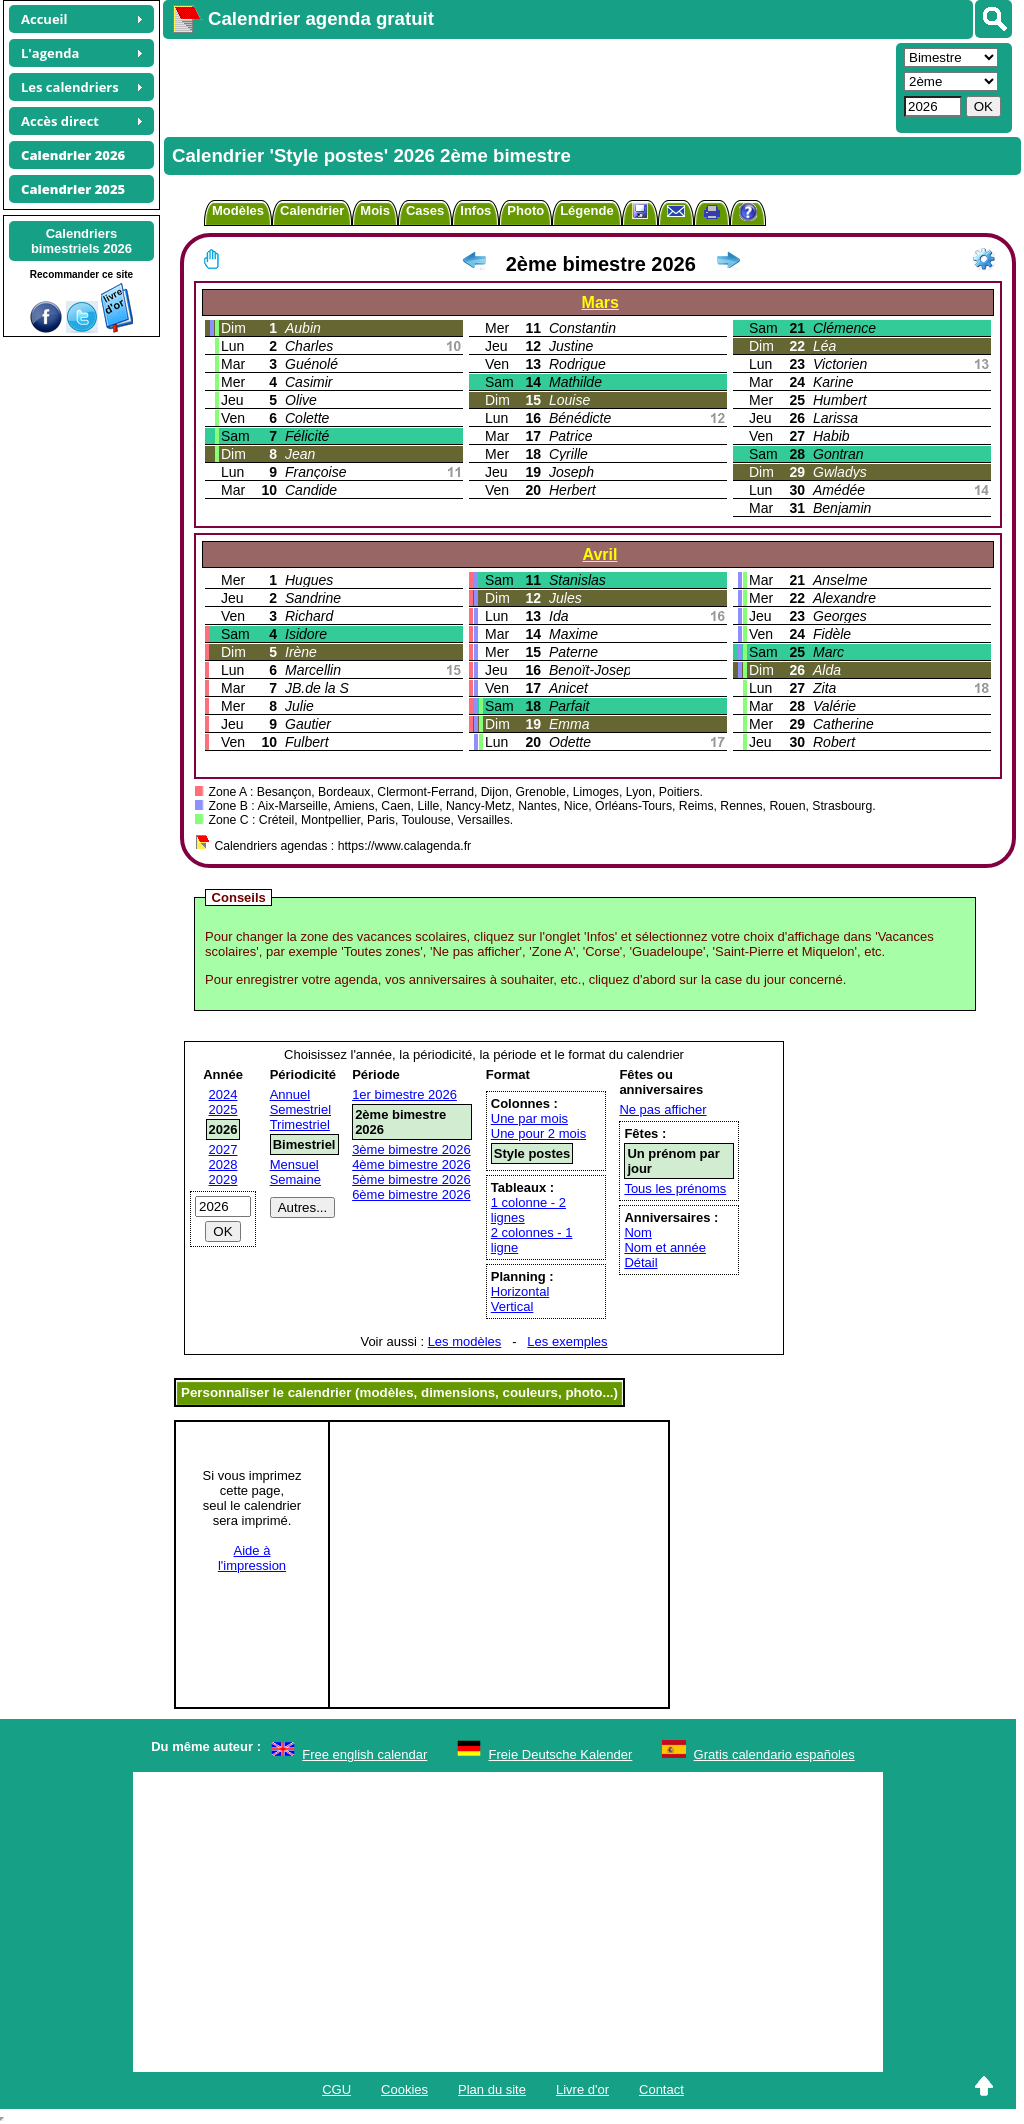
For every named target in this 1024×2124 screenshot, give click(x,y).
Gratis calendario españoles (774, 1754)
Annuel (290, 1094)
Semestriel (300, 1109)
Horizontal (520, 1291)
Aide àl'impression (252, 1558)
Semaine (295, 1179)
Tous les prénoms (675, 1188)
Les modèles (465, 1341)
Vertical (512, 1306)
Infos (475, 210)
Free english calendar (364, 1754)
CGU (336, 2089)
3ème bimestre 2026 (411, 1149)
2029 (223, 1179)
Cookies (404, 2089)
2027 (223, 1149)
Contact (661, 2089)
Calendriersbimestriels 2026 (81, 241)
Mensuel (294, 1164)
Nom (637, 1232)
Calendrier (312, 210)
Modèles (238, 210)
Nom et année (665, 1247)
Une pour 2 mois (538, 1133)
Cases (425, 210)
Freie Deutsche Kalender (561, 1754)
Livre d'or (582, 2089)
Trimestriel (300, 1124)
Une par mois (529, 1118)
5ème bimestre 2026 (411, 1179)
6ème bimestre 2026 (411, 1194)
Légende (586, 210)
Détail (640, 1262)
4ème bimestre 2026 (411, 1164)
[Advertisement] (527, 86)
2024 (223, 1094)
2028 (223, 1164)
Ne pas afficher (662, 1109)
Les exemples (567, 1341)
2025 (223, 1109)
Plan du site (492, 2089)
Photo (525, 210)
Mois (375, 210)
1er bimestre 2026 (404, 1094)
